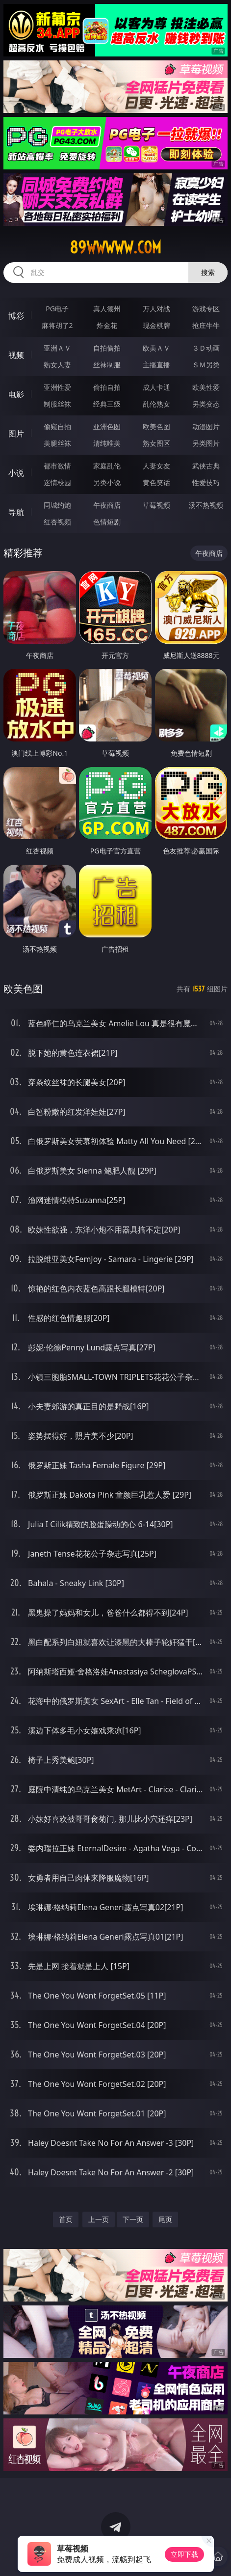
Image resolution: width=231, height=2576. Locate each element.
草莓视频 (156, 505)
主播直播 (156, 364)
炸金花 (107, 325)
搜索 (208, 272)
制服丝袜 (57, 404)
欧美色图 (156, 426)
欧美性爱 (206, 387)
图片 (16, 433)
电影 (16, 394)
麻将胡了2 (57, 325)
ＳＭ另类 (206, 364)
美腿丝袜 (57, 443)
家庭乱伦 (107, 465)
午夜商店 (107, 505)
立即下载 (184, 2554)
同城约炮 (57, 505)
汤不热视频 (206, 505)
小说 (16, 472)
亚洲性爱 (57, 387)
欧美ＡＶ (156, 348)
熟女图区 (156, 443)
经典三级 (107, 404)
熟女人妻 (57, 364)
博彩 (16, 315)
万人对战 (156, 308)
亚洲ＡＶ (57, 348)
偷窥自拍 (57, 426)
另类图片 (206, 443)
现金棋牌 (156, 325)
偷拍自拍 (107, 387)
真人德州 (107, 308)
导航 (16, 512)
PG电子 (57, 308)
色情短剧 (107, 521)
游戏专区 (206, 308)
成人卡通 (156, 387)
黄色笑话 (156, 482)
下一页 (133, 2219)
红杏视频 (57, 521)
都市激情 (57, 465)
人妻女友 (156, 465)
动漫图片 (206, 426)
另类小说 (107, 482)
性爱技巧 (206, 482)
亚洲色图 (107, 426)
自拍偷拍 (107, 348)
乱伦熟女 (156, 404)
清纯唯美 (107, 443)
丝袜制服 (107, 364)
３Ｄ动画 (206, 348)
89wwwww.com (115, 247)
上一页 (98, 2219)
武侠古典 (206, 465)
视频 (16, 355)
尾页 (165, 2219)
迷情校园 (57, 482)
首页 (66, 2219)
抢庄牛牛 (206, 325)
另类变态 (206, 404)
